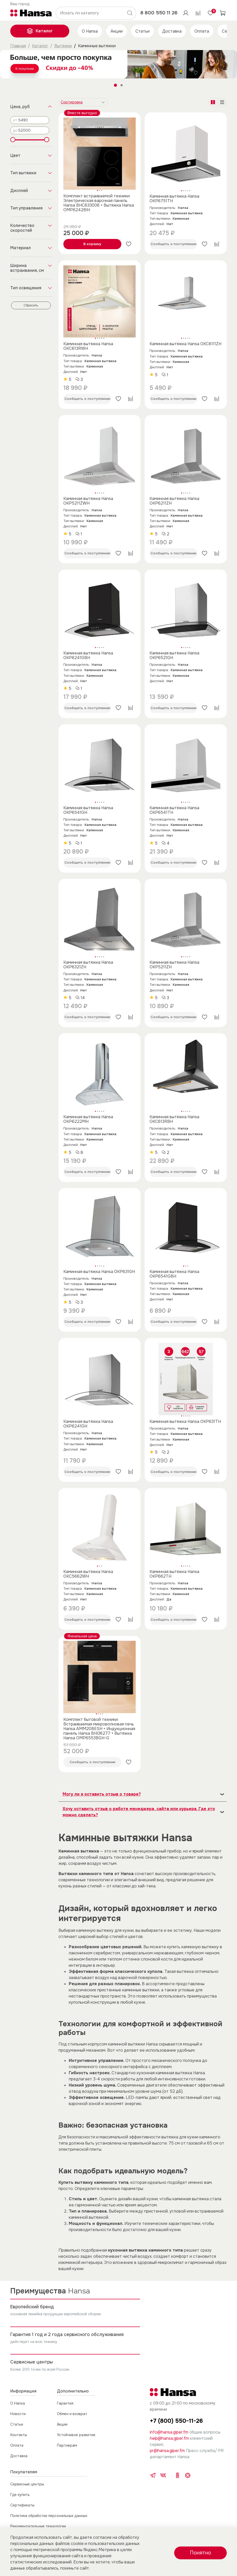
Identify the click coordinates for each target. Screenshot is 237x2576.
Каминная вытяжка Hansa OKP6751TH (174, 199)
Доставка (172, 31)
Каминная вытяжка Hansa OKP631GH (99, 1271)
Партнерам (67, 2445)
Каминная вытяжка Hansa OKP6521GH (174, 655)
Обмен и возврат (72, 2413)
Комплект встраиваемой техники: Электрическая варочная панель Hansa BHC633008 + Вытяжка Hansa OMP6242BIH (98, 203)
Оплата (201, 31)
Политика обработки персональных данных (48, 2515)
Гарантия (65, 2403)
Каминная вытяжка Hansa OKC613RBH (174, 1119)
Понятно (200, 2553)
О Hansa (90, 31)
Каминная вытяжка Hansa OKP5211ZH (174, 965)
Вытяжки (63, 46)
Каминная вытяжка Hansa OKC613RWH (88, 346)
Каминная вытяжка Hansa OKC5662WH (88, 1574)
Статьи (142, 31)
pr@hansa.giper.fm (167, 2450)
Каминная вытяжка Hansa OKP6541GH (88, 810)
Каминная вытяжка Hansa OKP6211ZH (174, 501)
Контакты (18, 2435)
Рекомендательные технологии (38, 2526)
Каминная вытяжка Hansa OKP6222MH (88, 1119)
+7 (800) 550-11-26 (176, 2421)
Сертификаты (22, 2505)
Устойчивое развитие (76, 2435)
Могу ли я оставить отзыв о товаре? (102, 1794)
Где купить (20, 2494)
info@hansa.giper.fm (169, 2432)
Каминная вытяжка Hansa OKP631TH (185, 1421)
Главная (18, 46)
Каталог (40, 31)
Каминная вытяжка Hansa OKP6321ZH (88, 965)
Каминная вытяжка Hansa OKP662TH (174, 1574)
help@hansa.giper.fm (169, 2438)
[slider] (13, 139)
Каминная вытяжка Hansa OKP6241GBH (88, 655)
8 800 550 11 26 (158, 12)
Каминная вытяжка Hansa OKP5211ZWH (88, 501)
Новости (18, 2413)
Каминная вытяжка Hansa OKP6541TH (174, 810)
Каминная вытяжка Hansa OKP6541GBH (174, 1274)
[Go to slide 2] (121, 85)
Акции (117, 31)
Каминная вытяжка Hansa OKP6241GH (88, 1424)
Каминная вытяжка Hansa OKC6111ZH (185, 343)
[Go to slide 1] (115, 85)
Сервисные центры (27, 2484)
